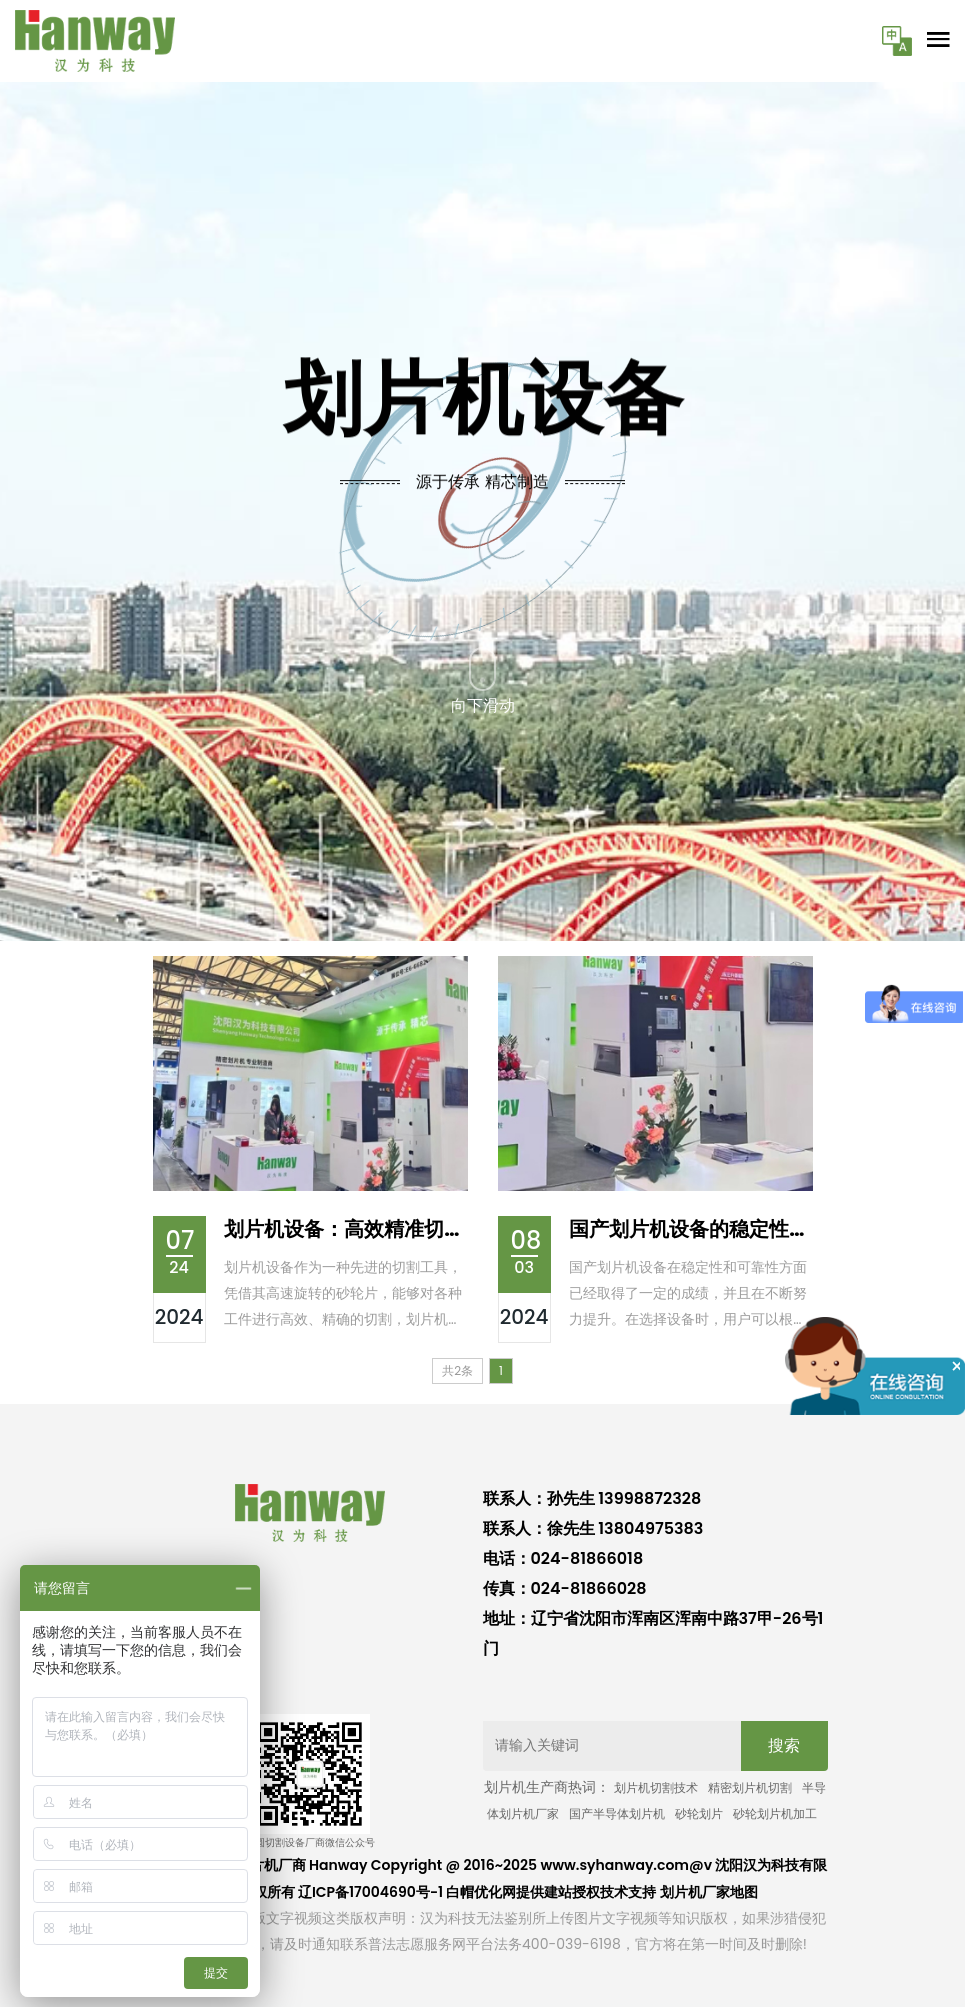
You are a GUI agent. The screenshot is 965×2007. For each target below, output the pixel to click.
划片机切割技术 (656, 1787)
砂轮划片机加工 (775, 1813)
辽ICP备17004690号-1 (370, 1892)
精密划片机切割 (750, 1787)
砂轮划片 (699, 1813)
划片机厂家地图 (709, 1892)
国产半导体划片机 (617, 1813)
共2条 (457, 1370)
